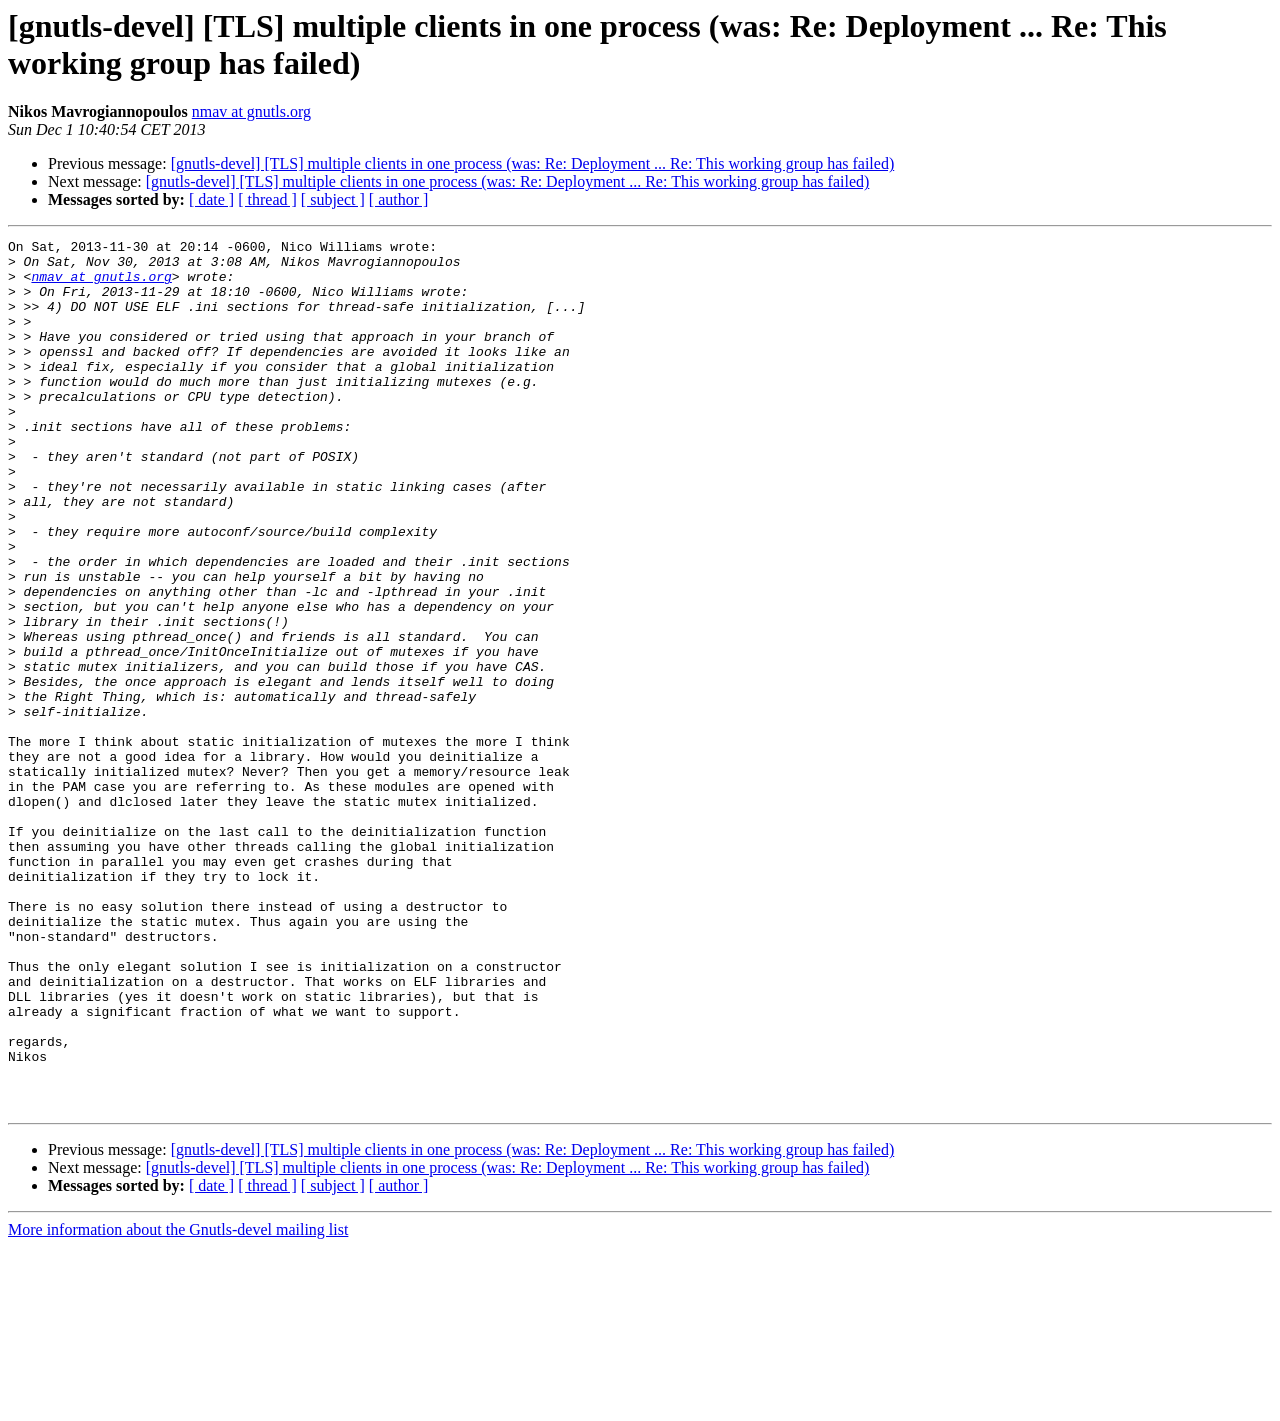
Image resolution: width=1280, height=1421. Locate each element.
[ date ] (211, 199)
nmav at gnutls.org (251, 111)
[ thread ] (267, 199)
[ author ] (399, 199)
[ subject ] (333, 199)
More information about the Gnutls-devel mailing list (178, 1403)
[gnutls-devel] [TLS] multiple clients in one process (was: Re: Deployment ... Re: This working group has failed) (533, 163)
